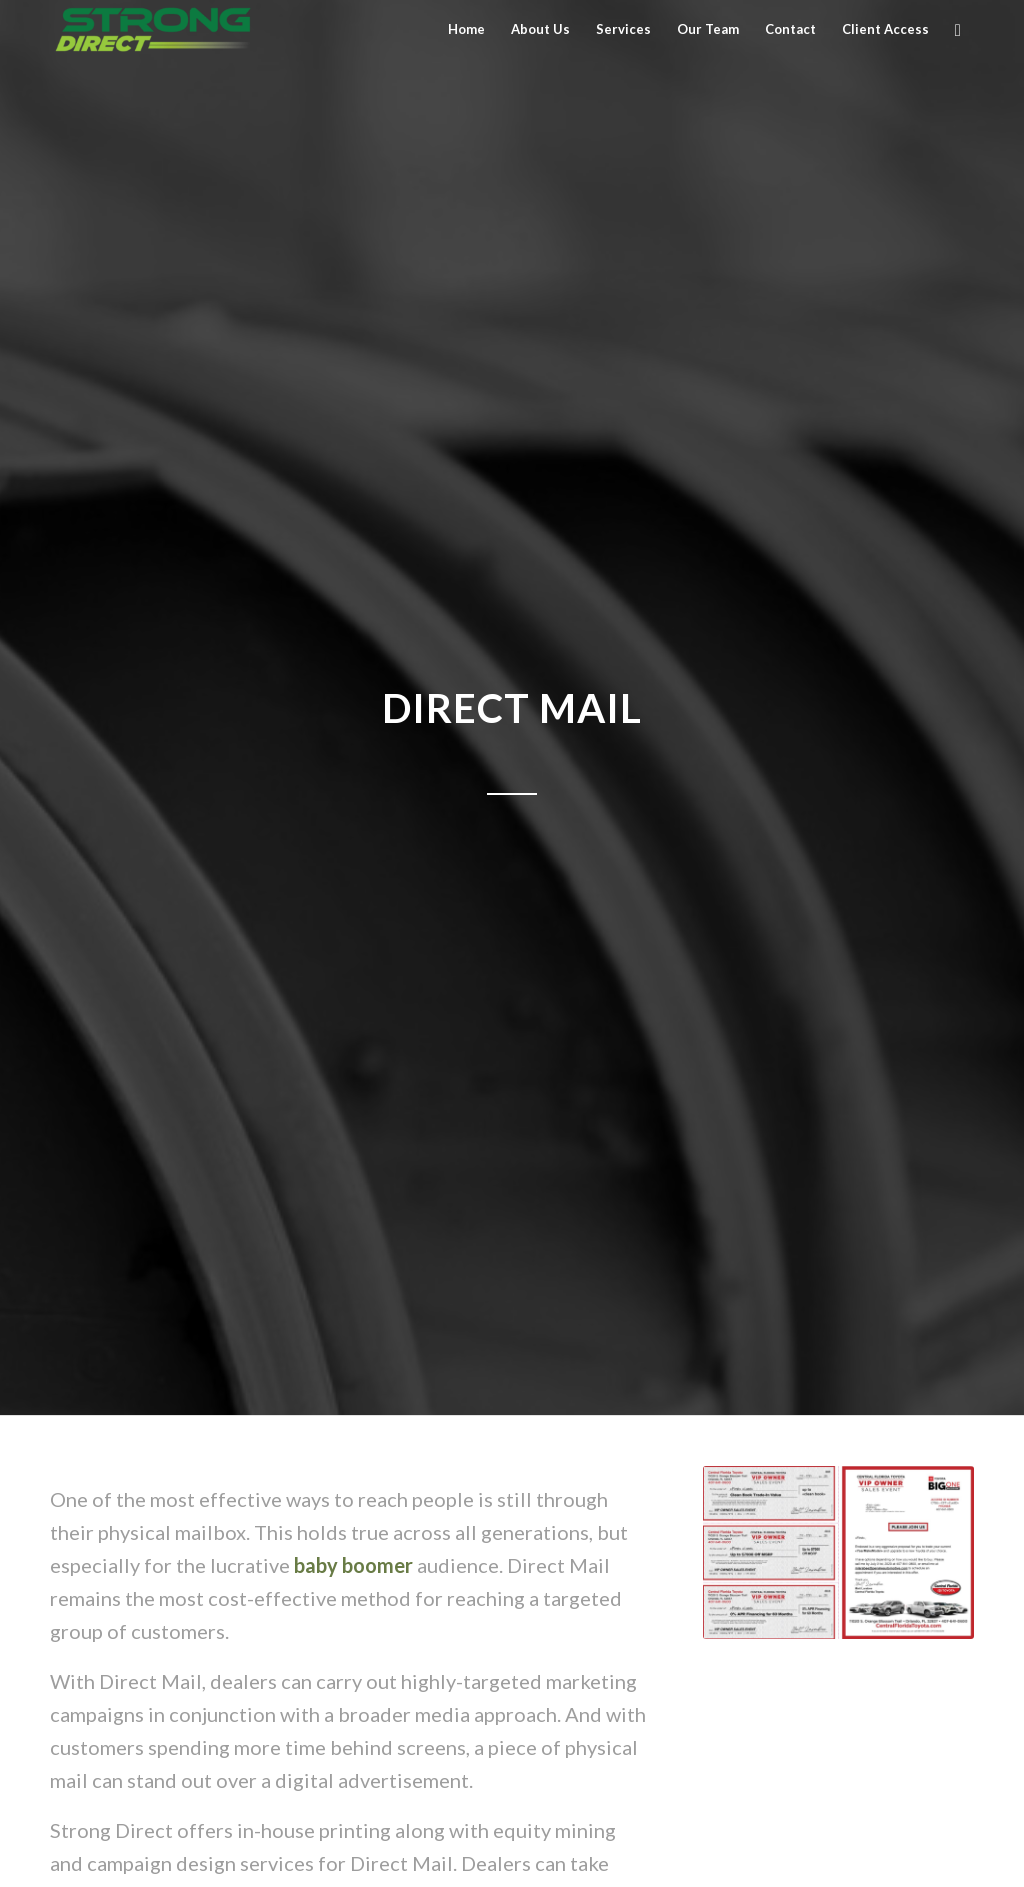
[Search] (958, 29)
